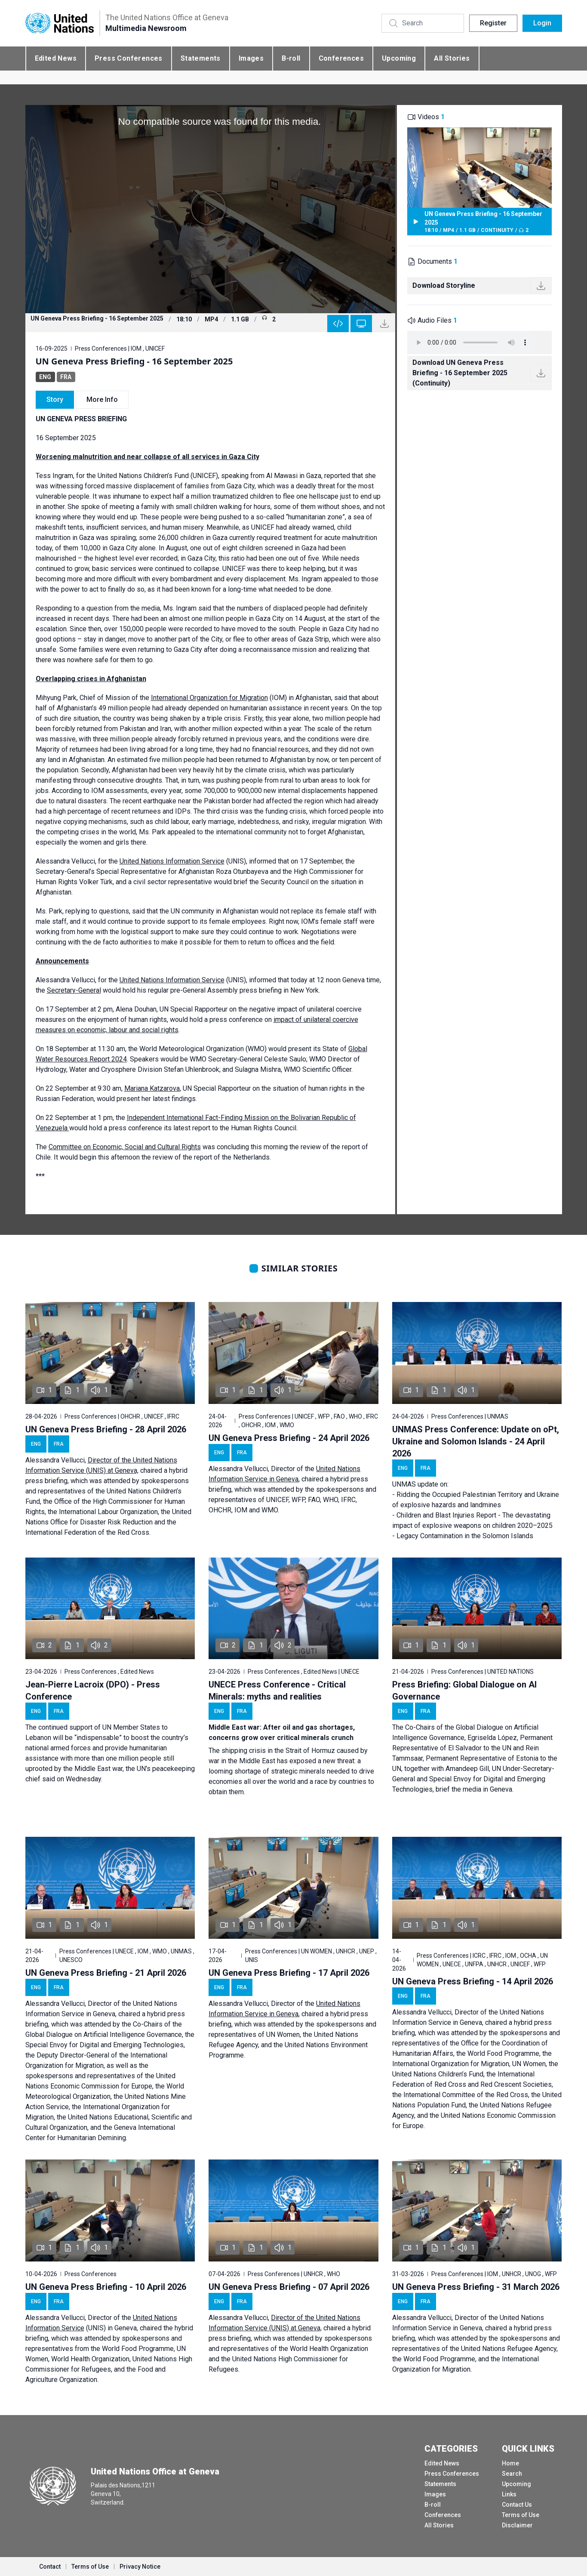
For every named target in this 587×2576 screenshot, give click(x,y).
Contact (50, 2566)
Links (509, 2494)
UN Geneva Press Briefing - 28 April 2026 (105, 1429)
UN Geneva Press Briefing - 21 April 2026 (105, 1973)
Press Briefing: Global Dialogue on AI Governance (464, 1690)
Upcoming (399, 58)
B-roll (291, 58)
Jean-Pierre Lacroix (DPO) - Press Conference (92, 1690)
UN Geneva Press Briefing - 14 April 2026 (472, 1981)
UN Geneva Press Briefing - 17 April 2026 (289, 1973)
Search (512, 2473)
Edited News (56, 58)
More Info (102, 399)
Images (251, 58)
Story (54, 399)
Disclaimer (517, 2525)
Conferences (341, 58)
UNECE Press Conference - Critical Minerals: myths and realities (277, 1690)
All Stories (452, 58)
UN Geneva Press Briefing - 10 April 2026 (105, 2287)
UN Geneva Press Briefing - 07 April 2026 (289, 2287)
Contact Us (517, 2504)
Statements (201, 58)
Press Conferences (129, 58)
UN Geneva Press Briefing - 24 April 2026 (289, 1438)
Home (510, 2463)
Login (542, 23)
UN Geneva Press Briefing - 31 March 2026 (475, 2287)
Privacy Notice (140, 2566)
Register (493, 23)
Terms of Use (520, 2514)
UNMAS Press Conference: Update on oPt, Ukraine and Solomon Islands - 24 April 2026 (475, 1441)
